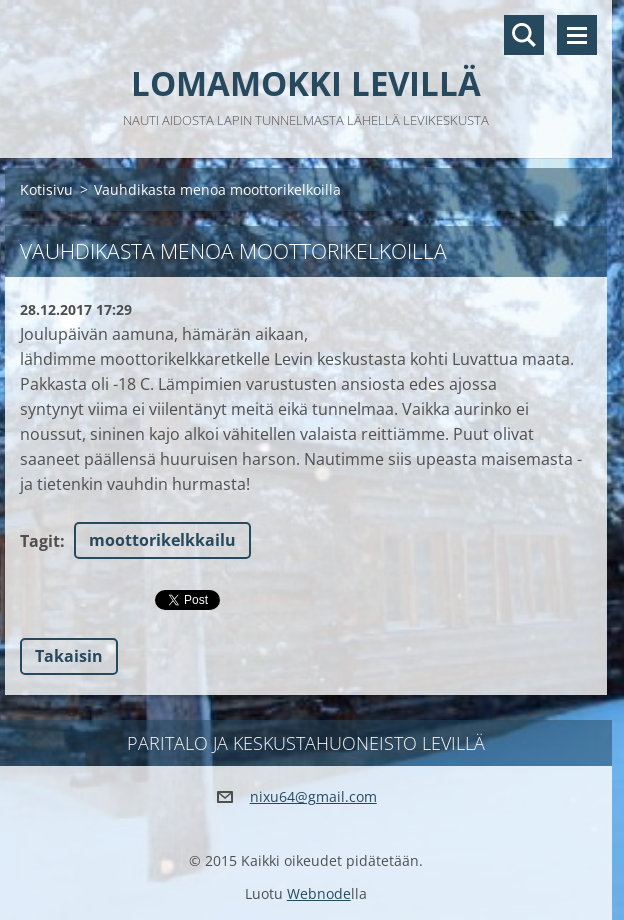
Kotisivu (46, 189)
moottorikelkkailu (162, 540)
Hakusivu (524, 35)
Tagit (40, 541)
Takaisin (69, 656)
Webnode (319, 893)
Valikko (577, 35)
